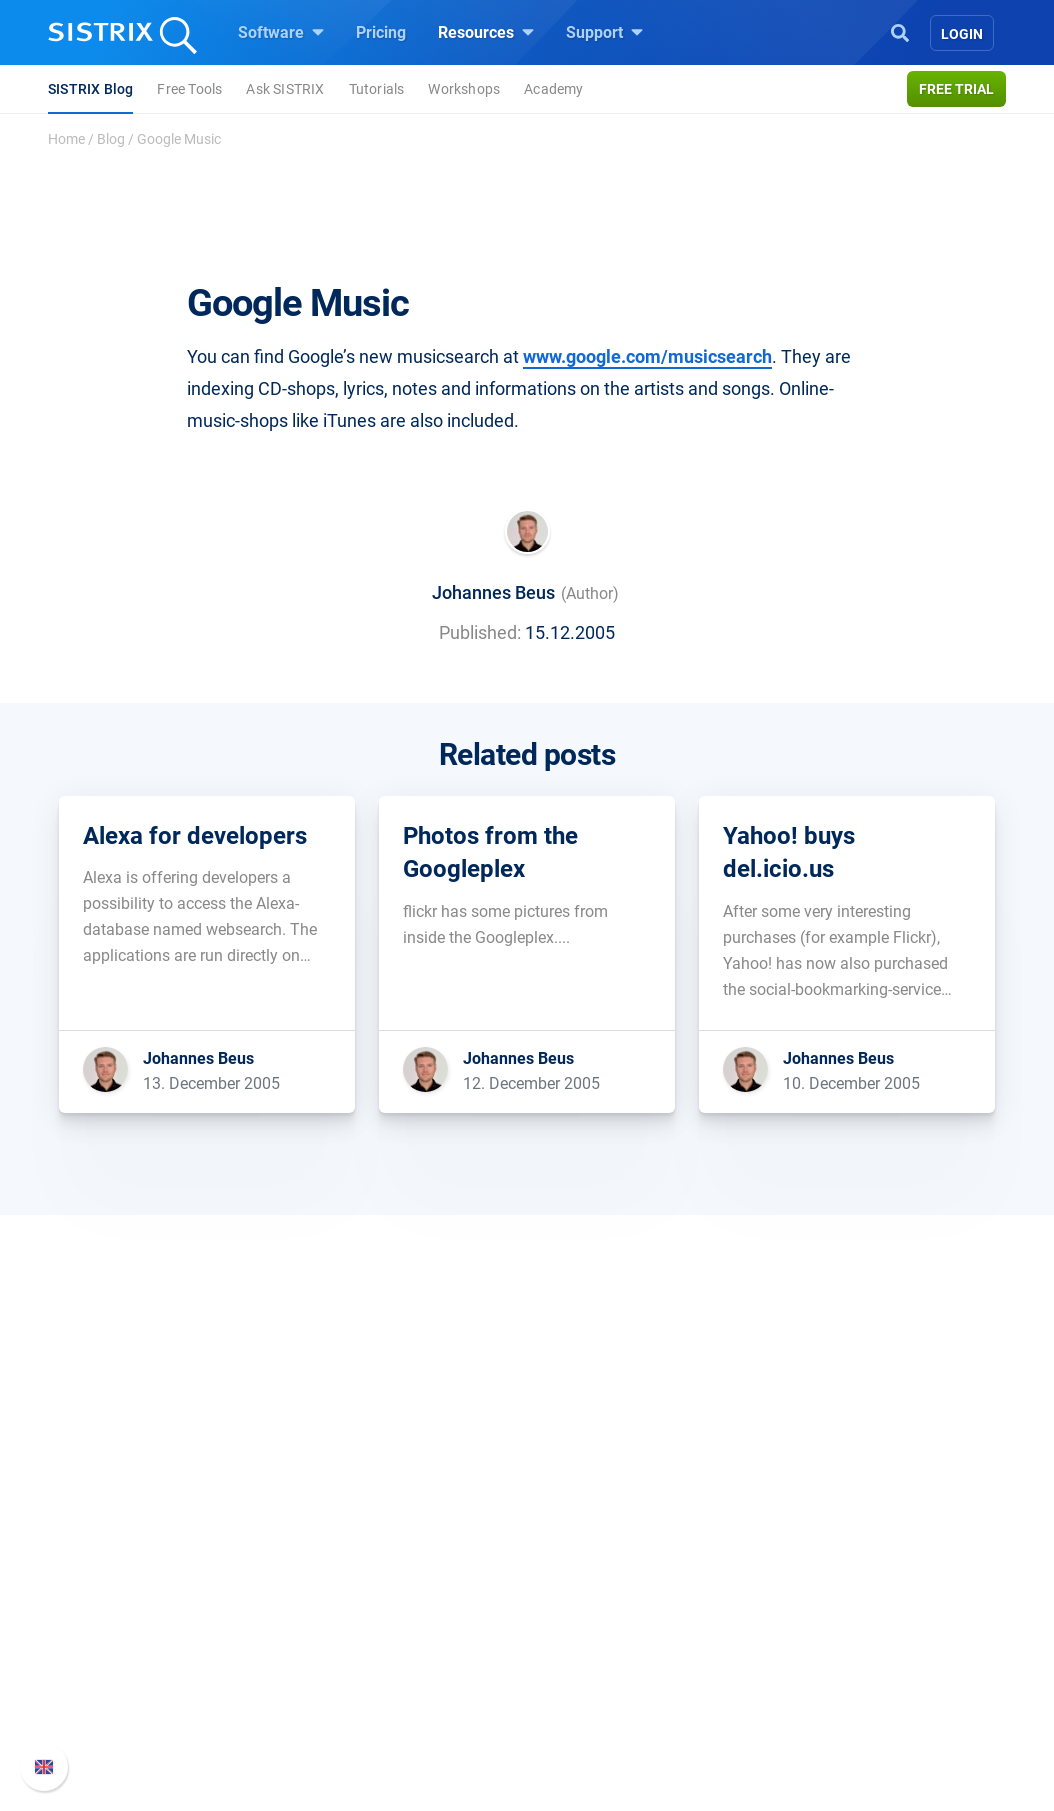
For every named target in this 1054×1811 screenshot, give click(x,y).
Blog (111, 139)
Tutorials (377, 89)
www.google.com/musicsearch (647, 356)
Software (281, 32)
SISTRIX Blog (90, 89)
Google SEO (363, 1594)
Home (66, 139)
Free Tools (189, 89)
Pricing (381, 32)
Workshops (464, 89)
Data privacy (135, 1658)
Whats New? (825, 1594)
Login (962, 34)
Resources (486, 32)
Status (804, 1690)
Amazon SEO (367, 1626)
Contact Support (838, 1658)
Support (604, 32)
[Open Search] (900, 31)
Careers (153, 1594)
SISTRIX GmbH (151, 1524)
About (112, 1562)
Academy (553, 89)
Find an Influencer (384, 1658)
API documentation (848, 1626)
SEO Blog (584, 1658)
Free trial (956, 89)
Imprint (116, 1690)
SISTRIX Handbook (848, 1562)
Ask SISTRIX (285, 89)
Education (126, 1626)
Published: (480, 632)
